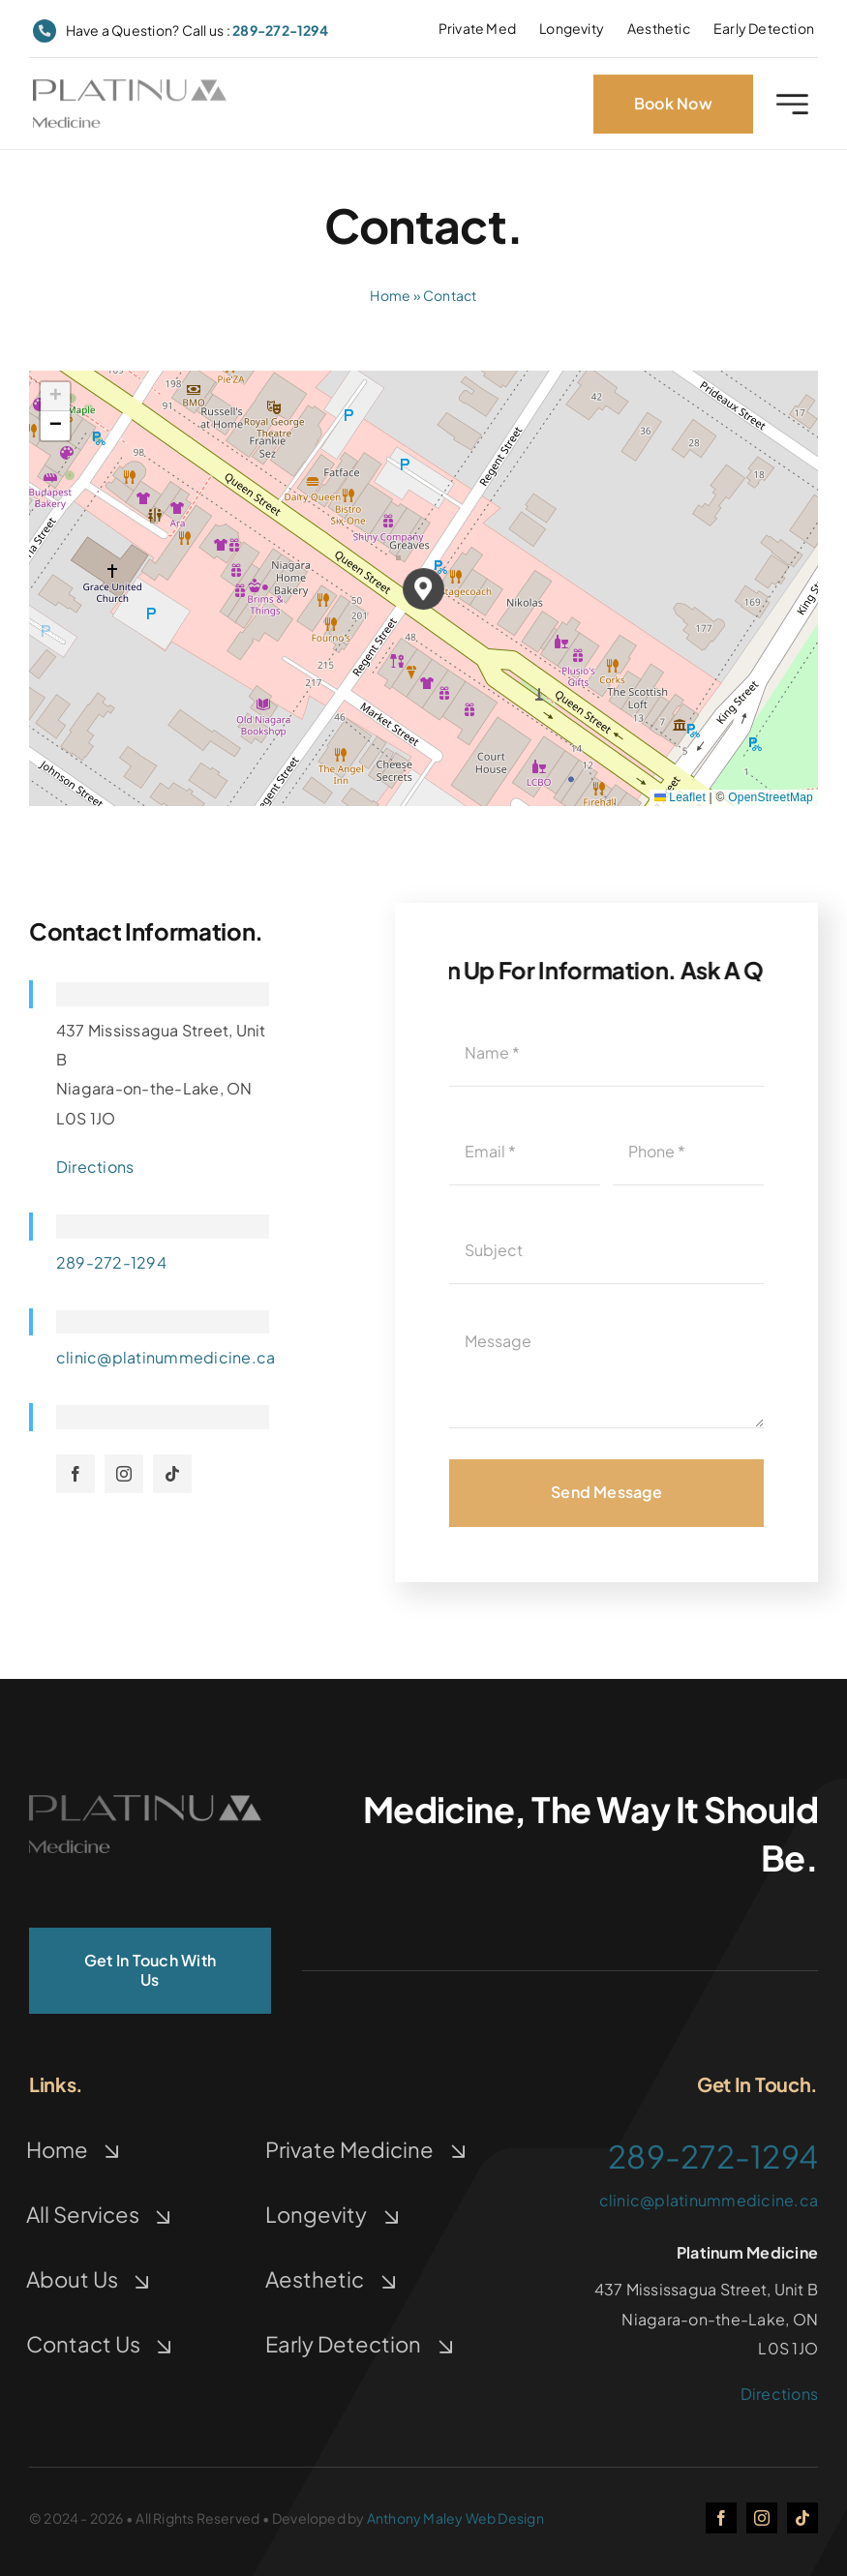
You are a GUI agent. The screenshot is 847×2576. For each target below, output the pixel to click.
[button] (423, 589)
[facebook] (75, 1473)
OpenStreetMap (770, 797)
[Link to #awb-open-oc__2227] (792, 107)
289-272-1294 (280, 30)
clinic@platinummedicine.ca (165, 1357)
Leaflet (680, 797)
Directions (95, 1166)
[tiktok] (172, 1473)
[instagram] (124, 1473)
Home (390, 295)
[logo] (130, 90)
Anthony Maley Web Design (455, 2518)
